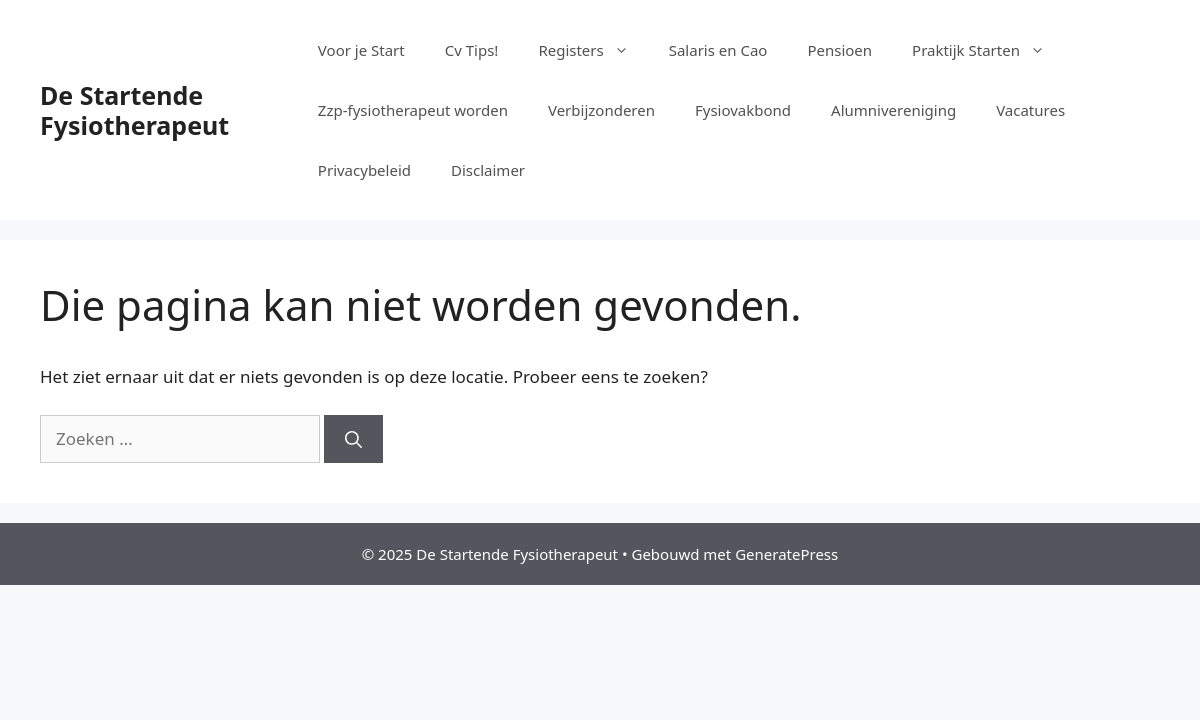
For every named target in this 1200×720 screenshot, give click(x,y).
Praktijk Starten (988, 50)
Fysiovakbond (743, 110)
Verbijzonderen (601, 110)
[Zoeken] (353, 439)
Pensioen (839, 50)
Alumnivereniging (893, 110)
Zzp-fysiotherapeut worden (413, 110)
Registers (593, 50)
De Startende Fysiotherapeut (134, 110)
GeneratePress (786, 554)
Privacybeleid (364, 170)
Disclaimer (488, 170)
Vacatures (1030, 110)
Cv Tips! (472, 50)
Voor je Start (361, 50)
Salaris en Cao (718, 50)
